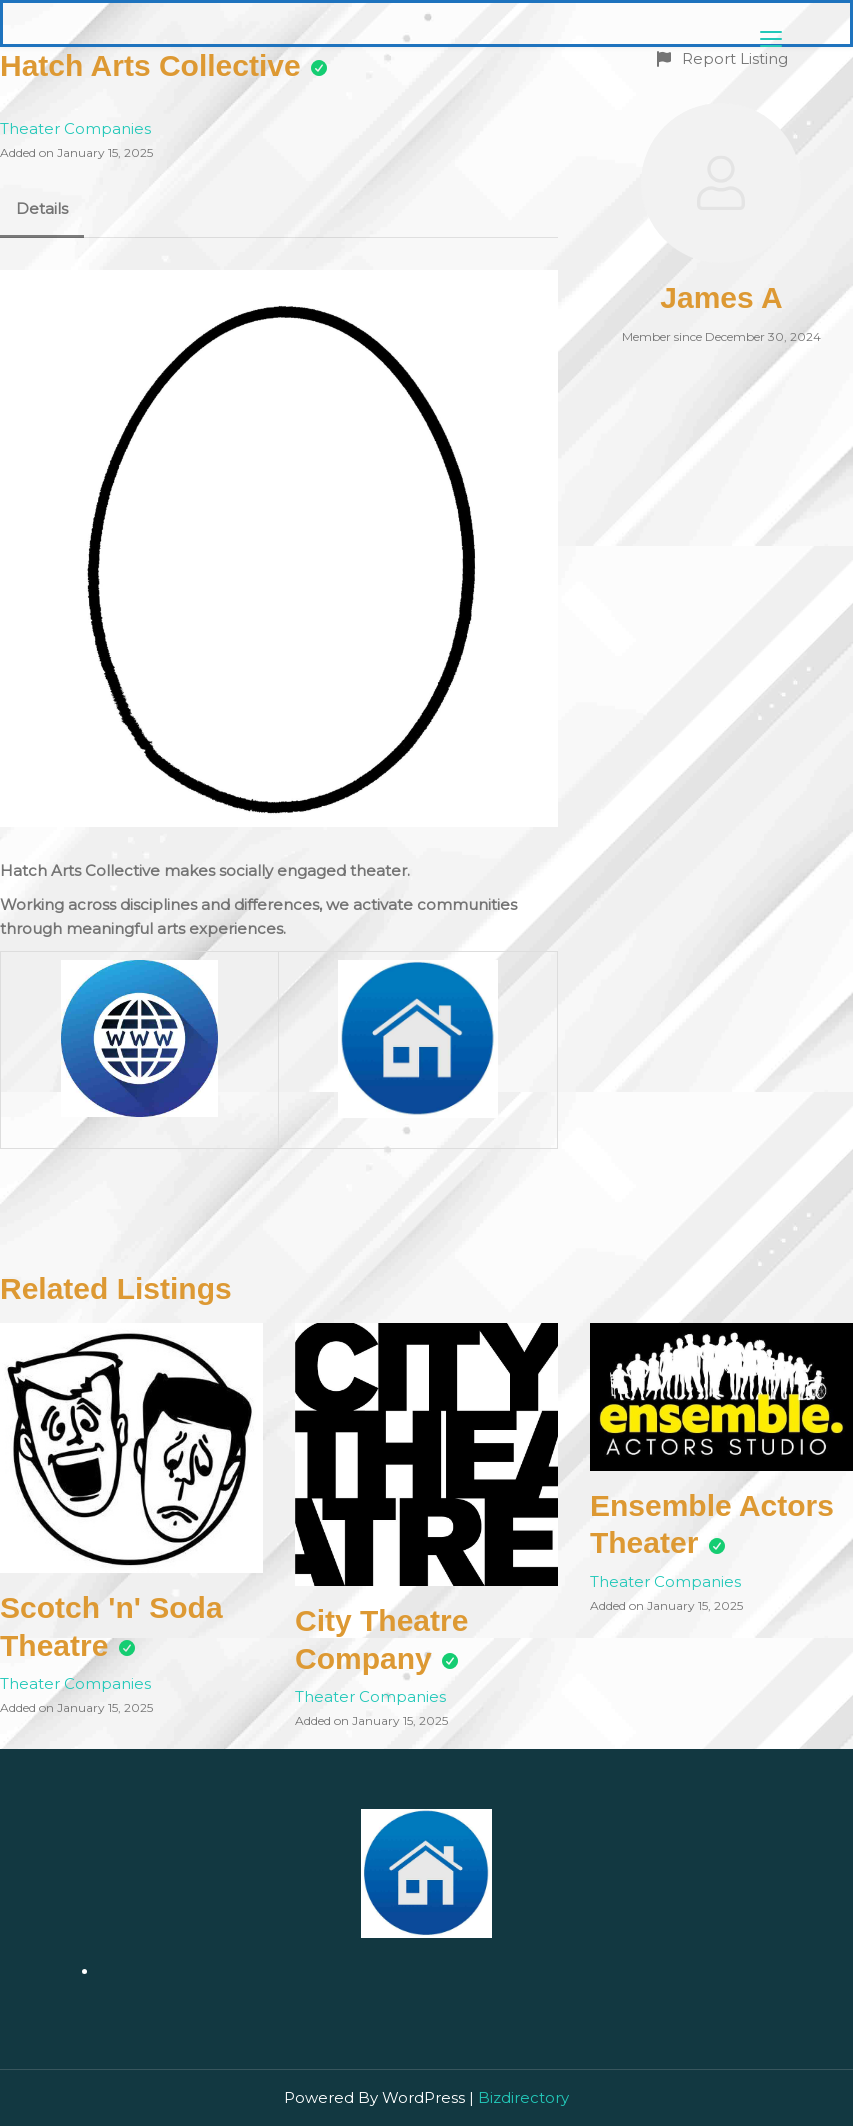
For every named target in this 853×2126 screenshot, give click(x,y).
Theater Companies (75, 128)
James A (721, 297)
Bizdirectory (523, 2097)
